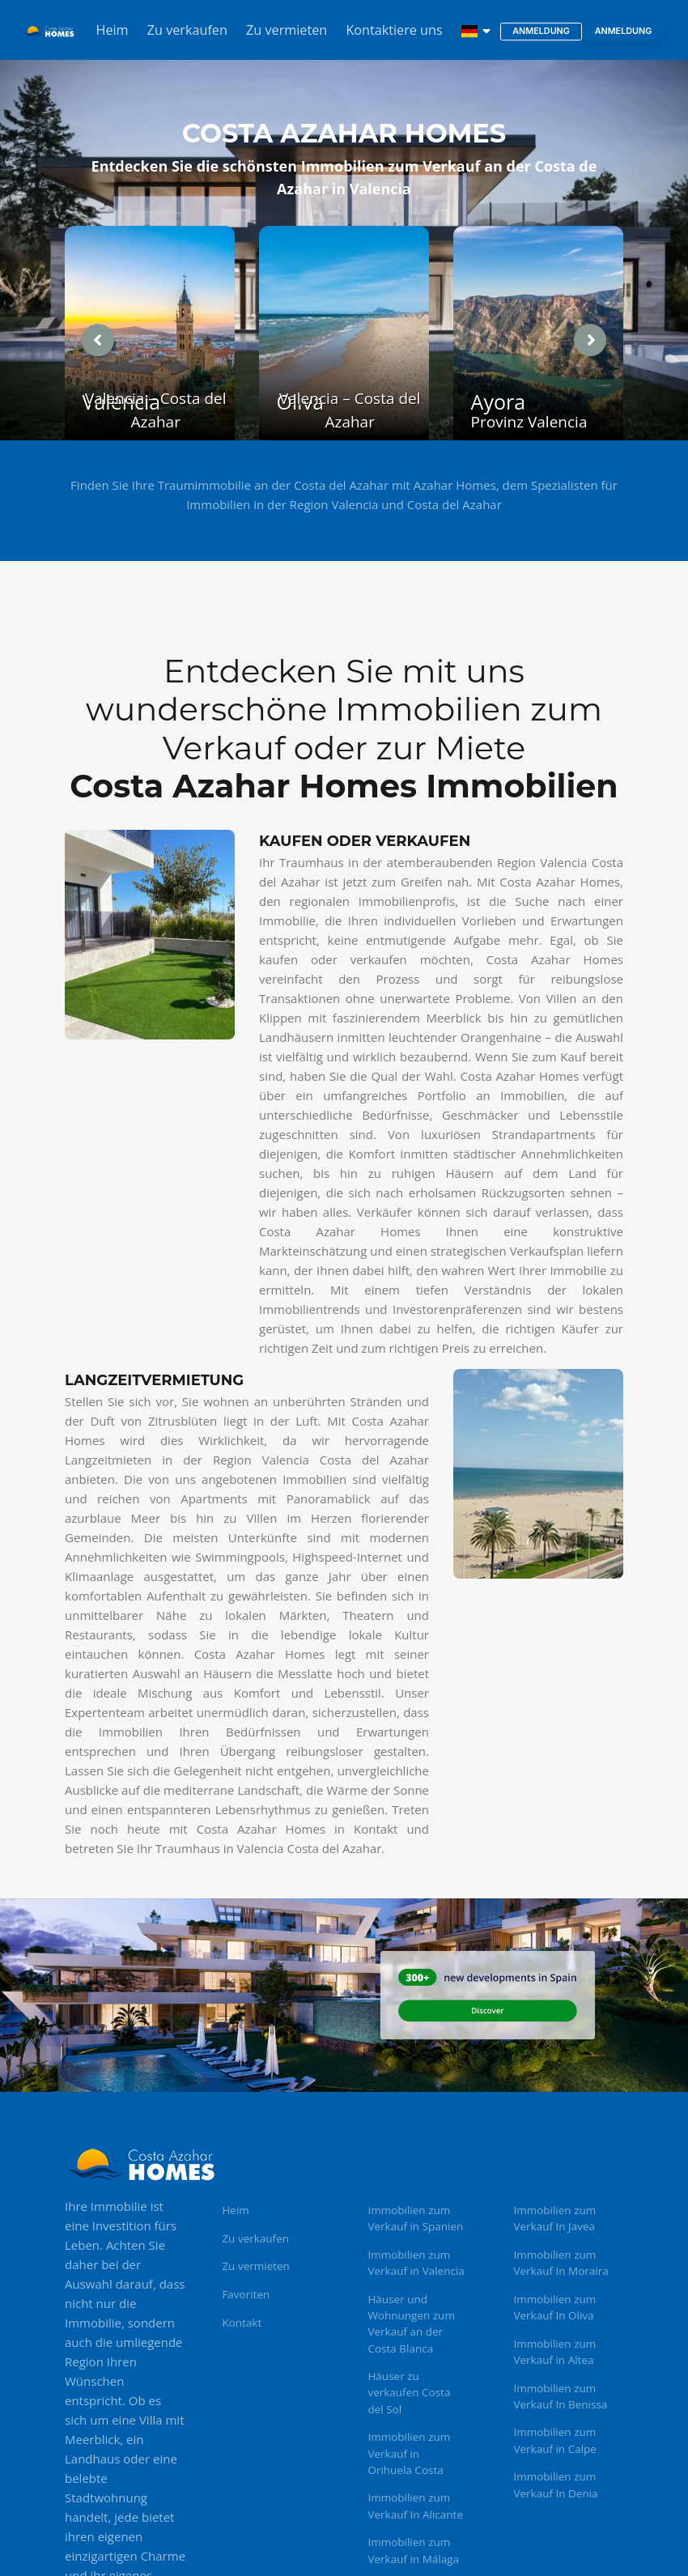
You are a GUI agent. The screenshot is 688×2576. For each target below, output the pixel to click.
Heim (112, 30)
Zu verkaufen (187, 30)
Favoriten (246, 2294)
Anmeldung (541, 31)
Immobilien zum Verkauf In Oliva (554, 2307)
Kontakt (241, 2322)
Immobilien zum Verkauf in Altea (554, 2351)
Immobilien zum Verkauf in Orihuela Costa (408, 2453)
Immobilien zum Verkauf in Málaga (413, 2550)
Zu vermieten (286, 30)
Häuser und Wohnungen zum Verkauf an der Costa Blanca (411, 2324)
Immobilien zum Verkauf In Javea (554, 2218)
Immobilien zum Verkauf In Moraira (560, 2262)
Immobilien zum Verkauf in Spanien (415, 2218)
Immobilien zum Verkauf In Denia (555, 2484)
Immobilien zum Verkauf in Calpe (555, 2440)
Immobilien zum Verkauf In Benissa (560, 2396)
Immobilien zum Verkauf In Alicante (415, 2505)
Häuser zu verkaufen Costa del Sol (408, 2393)
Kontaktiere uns (394, 30)
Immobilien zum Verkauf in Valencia (415, 2262)
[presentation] (98, 340)
